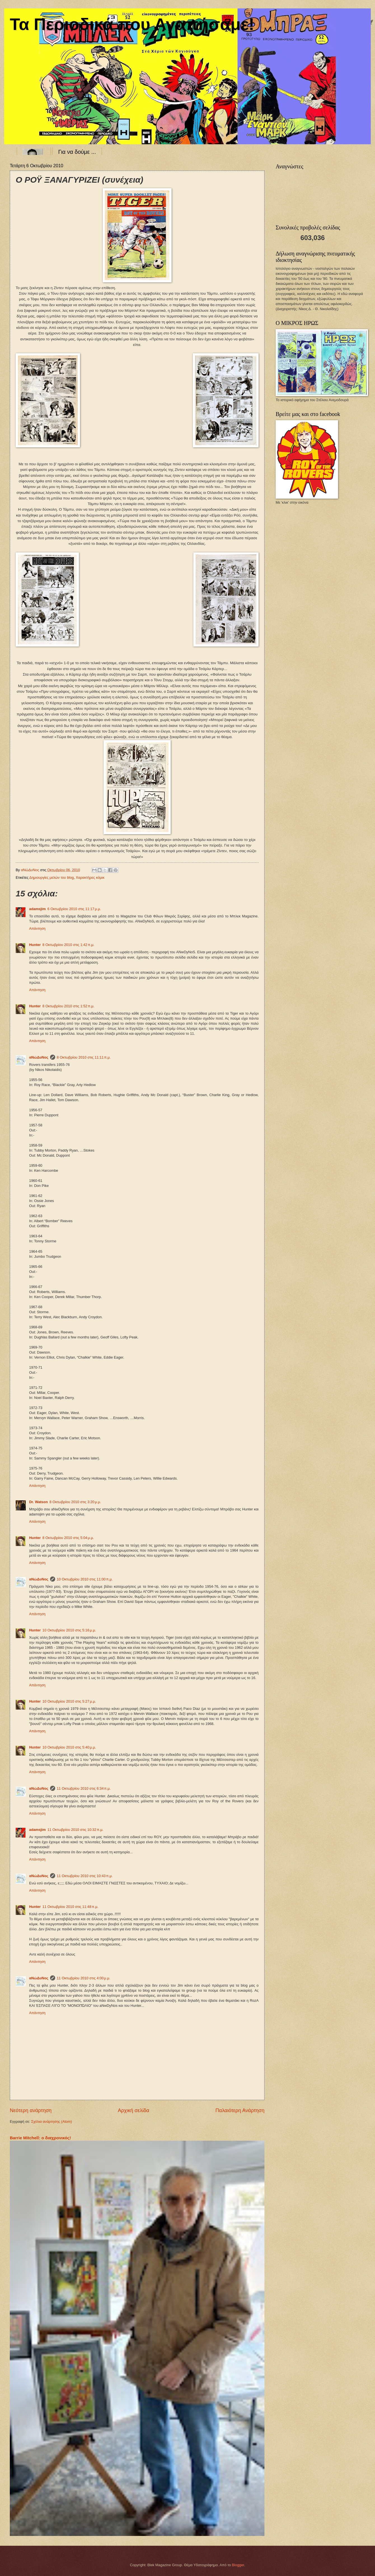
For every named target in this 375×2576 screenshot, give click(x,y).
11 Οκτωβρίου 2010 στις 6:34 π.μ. (84, 1788)
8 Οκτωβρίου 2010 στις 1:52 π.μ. (69, 1006)
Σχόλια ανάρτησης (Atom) (51, 2121)
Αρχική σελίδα (133, 2110)
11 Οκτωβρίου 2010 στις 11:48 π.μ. (71, 1907)
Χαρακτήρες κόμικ (90, 877)
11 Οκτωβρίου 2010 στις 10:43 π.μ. (85, 1876)
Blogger (238, 2565)
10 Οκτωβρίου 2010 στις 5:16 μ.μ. (69, 1630)
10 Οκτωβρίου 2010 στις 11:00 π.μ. (85, 1579)
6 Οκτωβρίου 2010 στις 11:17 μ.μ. (74, 909)
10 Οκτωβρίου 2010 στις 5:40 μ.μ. (69, 1747)
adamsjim (37, 909)
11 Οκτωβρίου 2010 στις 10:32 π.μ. (75, 1830)
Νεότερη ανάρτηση (30, 2110)
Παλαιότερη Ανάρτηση (239, 2110)
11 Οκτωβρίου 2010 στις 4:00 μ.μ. (83, 1978)
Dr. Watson (38, 1502)
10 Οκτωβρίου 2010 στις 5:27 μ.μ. (69, 1701)
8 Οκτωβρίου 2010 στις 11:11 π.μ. (84, 1057)
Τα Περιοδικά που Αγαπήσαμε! (132, 24)
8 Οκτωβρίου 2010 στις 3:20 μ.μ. (75, 1502)
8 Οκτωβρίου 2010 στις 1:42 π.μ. (69, 945)
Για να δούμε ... (77, 152)
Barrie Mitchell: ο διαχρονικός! (40, 2137)
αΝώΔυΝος (38, 1057)
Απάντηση (37, 928)
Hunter (35, 945)
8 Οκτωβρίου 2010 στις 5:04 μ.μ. (68, 1538)
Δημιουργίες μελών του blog (51, 877)
